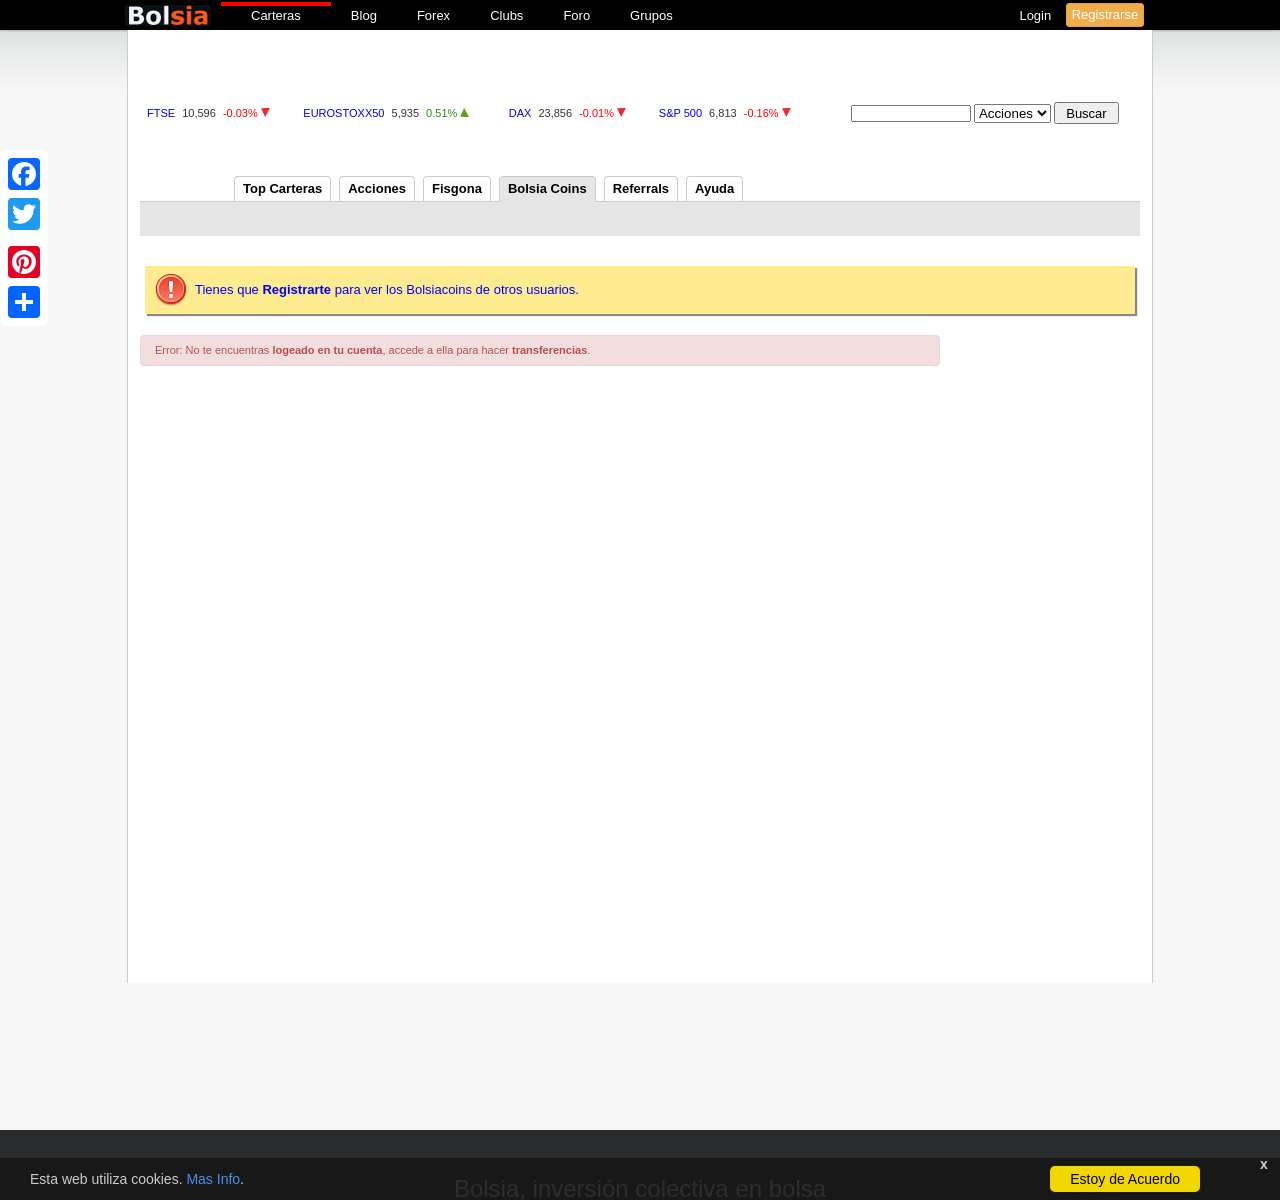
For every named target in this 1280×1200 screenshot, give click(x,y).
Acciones (377, 188)
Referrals (641, 188)
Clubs (506, 15)
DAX (520, 113)
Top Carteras (282, 188)
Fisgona (457, 188)
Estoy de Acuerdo (1125, 1179)
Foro (576, 15)
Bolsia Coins (547, 188)
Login (1036, 15)
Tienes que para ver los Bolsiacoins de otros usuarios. (387, 289)
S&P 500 (680, 113)
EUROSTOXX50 (343, 113)
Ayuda (714, 188)
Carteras (276, 15)
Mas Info (213, 1179)
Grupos (651, 15)
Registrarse (1105, 14)
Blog (364, 15)
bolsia (168, 15)
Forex (433, 15)
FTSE (161, 113)
